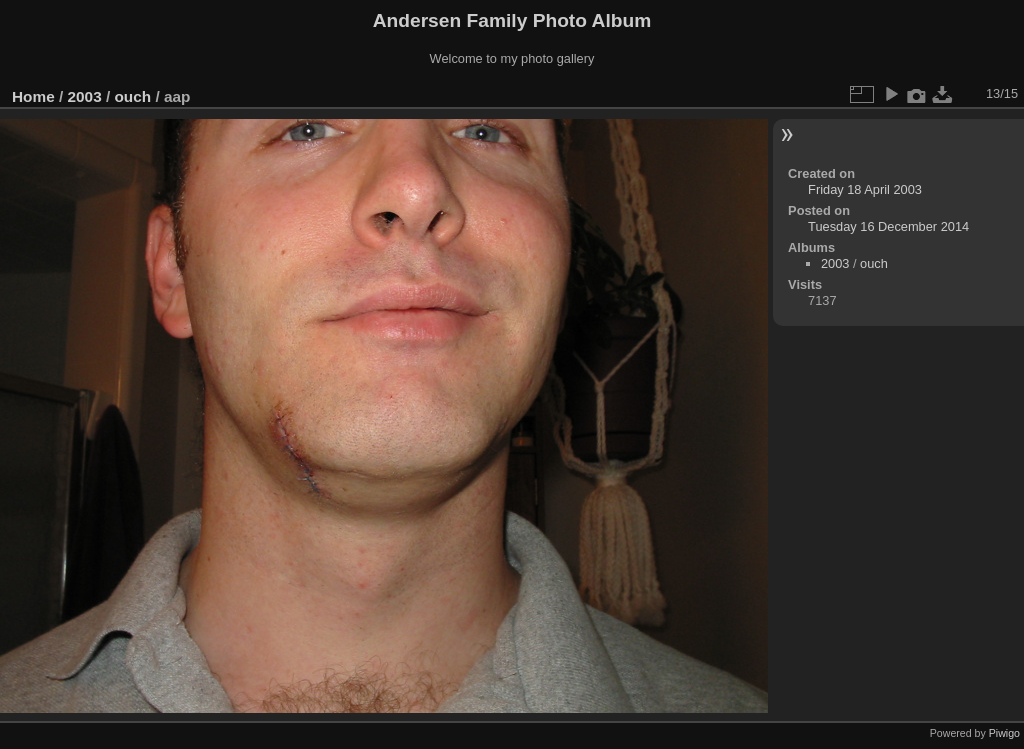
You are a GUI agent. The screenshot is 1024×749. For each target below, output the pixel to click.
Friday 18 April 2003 (865, 189)
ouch (132, 96)
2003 (85, 96)
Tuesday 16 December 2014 (888, 226)
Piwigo (1004, 733)
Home (33, 96)
